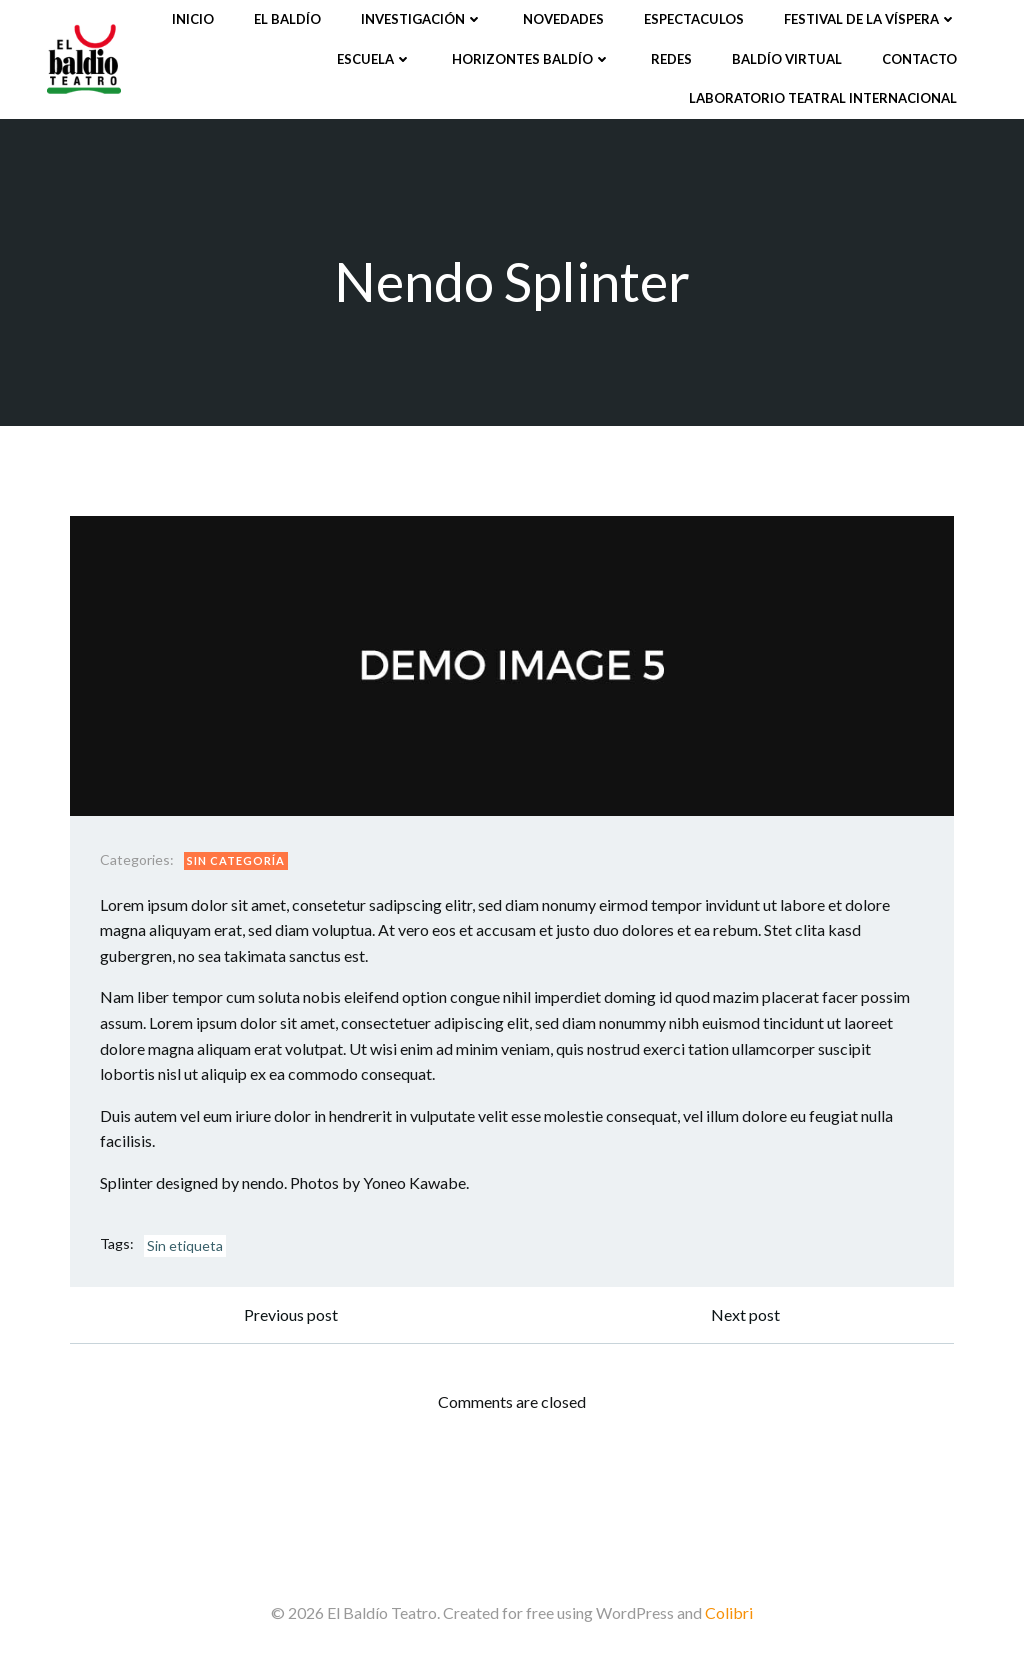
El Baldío (287, 19)
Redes (671, 59)
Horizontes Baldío (531, 59)
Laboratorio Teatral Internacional (823, 98)
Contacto (919, 59)
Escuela (374, 59)
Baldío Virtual (787, 59)
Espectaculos (694, 19)
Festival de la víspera (870, 19)
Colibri (729, 1612)
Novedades (563, 19)
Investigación (422, 19)
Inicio (193, 19)
